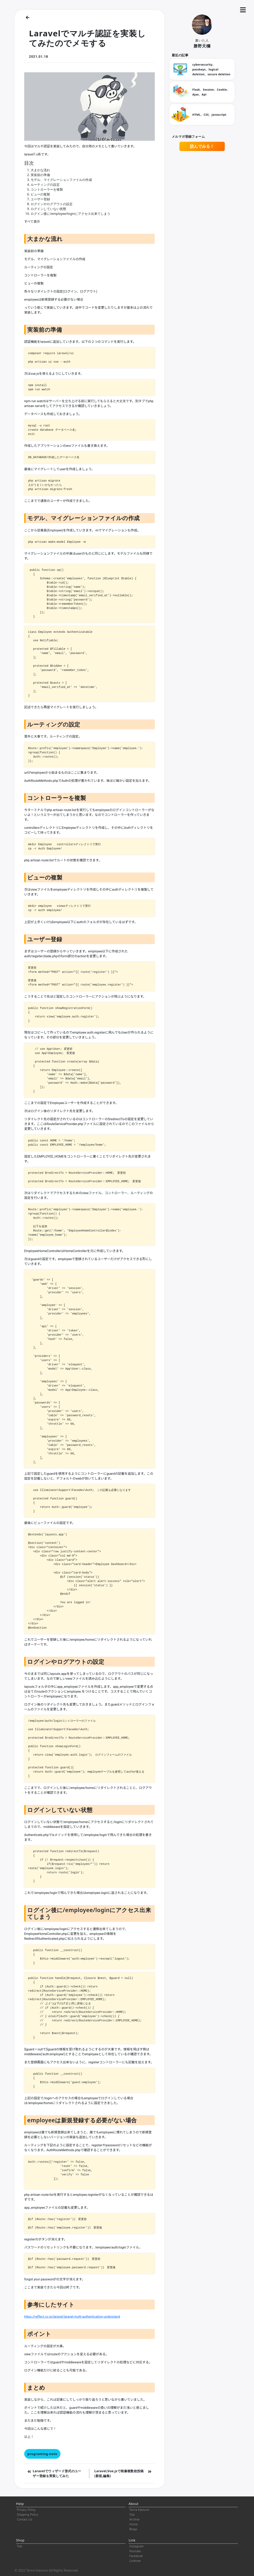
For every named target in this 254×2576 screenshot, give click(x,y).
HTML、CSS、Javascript (209, 115)
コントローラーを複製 (47, 189)
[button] (243, 10)
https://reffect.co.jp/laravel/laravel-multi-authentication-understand (72, 2317)
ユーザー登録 (40, 199)
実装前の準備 (40, 175)
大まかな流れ (40, 170)
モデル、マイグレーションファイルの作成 (61, 179)
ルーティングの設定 (45, 184)
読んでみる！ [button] (202, 146)
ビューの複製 (40, 194)
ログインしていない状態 (48, 209)
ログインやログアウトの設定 (52, 204)
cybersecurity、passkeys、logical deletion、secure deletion (211, 69)
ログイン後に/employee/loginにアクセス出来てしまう (70, 213)
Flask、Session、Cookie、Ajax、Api (211, 92)
